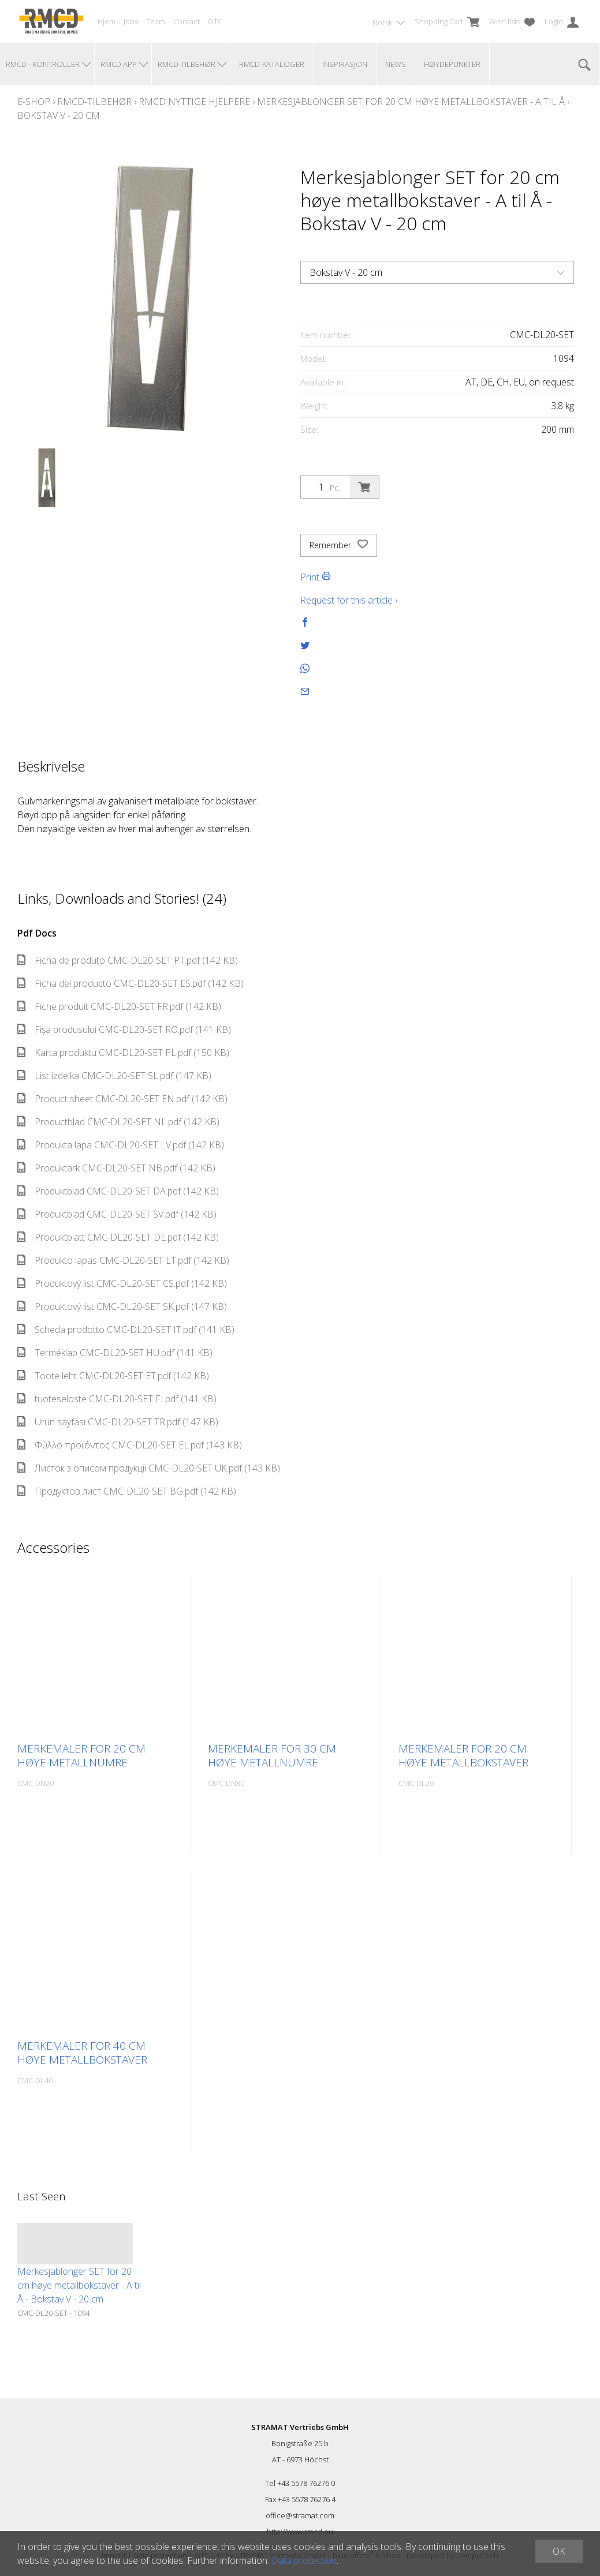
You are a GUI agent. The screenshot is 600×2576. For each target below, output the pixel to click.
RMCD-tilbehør (94, 101)
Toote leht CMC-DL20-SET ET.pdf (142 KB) (113, 1375)
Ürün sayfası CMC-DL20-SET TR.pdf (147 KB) (117, 1422)
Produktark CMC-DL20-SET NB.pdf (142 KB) (116, 1168)
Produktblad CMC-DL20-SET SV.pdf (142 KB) (117, 1214)
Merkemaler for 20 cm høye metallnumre (81, 1755)
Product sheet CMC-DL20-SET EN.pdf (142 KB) (122, 1098)
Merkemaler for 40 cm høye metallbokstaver (82, 2052)
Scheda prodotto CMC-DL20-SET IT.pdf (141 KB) (125, 1329)
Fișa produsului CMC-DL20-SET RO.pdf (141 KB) (124, 1029)
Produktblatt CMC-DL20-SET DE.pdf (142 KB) (118, 1237)
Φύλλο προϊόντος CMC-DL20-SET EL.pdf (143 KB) (129, 1445)
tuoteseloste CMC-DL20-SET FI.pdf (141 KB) (117, 1398)
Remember (339, 545)
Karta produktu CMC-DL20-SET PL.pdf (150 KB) (123, 1052)
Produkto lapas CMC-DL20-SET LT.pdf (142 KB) (123, 1260)
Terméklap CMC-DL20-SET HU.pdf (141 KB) (115, 1352)
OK (559, 2551)
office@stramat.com (300, 2515)
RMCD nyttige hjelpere (194, 101)
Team (155, 21)
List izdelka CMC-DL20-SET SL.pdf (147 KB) (114, 1075)
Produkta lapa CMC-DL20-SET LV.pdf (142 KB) (120, 1145)
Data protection (304, 2560)
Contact (186, 21)
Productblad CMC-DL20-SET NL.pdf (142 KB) (118, 1121)
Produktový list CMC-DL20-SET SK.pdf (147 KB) (122, 1306)
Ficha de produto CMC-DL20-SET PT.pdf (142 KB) (127, 960)
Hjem (106, 21)
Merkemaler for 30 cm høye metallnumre (272, 1755)
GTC (215, 21)
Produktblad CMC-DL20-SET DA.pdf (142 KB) (118, 1191)
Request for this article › (348, 600)
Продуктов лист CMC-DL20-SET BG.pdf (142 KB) (126, 1491)
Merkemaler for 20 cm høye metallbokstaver (463, 1755)
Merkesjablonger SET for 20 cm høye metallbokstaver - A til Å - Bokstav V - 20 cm (79, 2285)
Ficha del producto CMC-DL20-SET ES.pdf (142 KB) (130, 983)
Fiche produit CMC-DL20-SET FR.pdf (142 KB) (119, 1006)
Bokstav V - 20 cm (58, 115)
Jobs (131, 21)
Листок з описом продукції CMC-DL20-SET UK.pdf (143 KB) (148, 1468)
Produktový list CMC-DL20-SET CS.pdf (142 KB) (122, 1283)
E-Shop (33, 101)
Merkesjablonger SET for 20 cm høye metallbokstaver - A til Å (411, 101)
